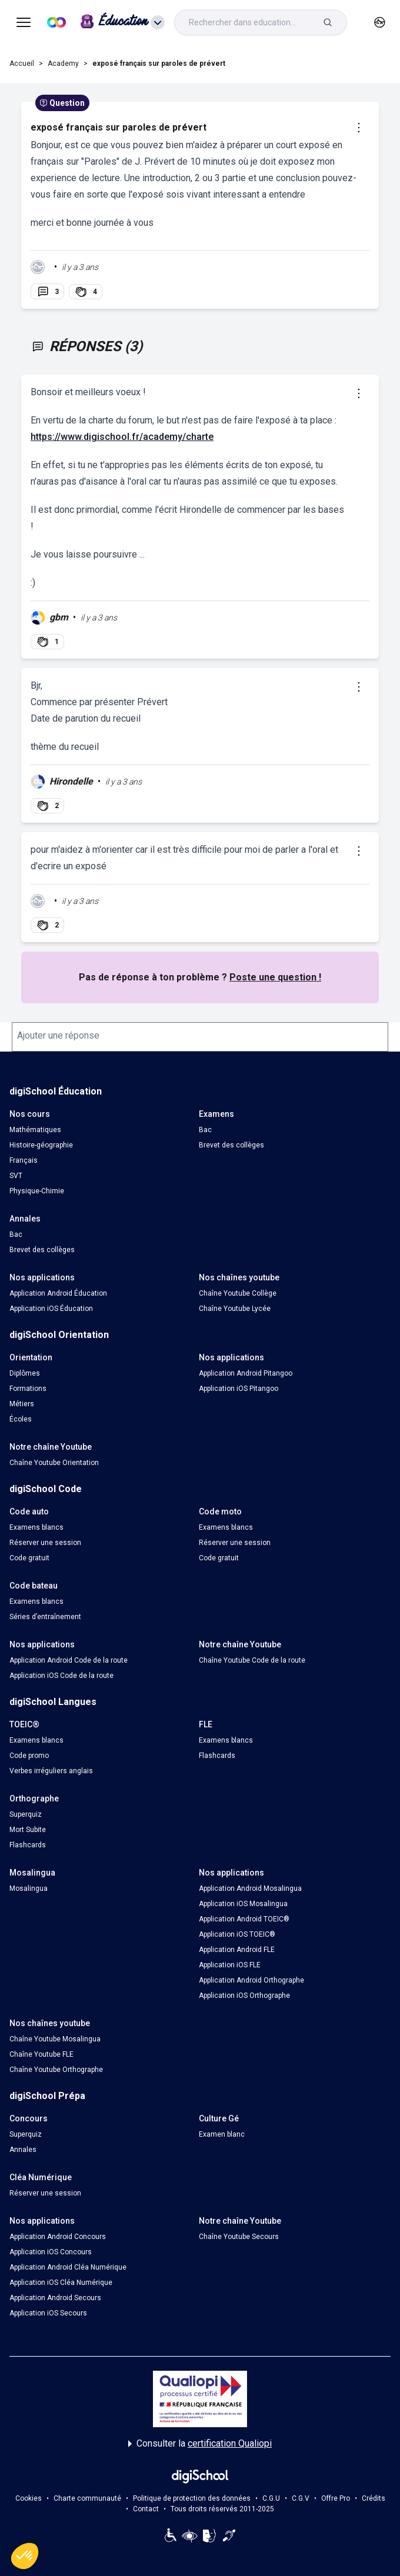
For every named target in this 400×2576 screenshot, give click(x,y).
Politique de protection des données (192, 2498)
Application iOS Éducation (51, 1308)
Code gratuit (29, 1558)
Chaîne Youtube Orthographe (56, 2070)
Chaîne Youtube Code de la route (252, 1660)
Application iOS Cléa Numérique (60, 2282)
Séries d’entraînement (45, 1617)
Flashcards (217, 1755)
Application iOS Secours (48, 2313)
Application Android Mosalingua (250, 1888)
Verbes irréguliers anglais (51, 1771)
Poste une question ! (275, 977)
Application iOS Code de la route (61, 1675)
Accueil (21, 63)
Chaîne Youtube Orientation (54, 1463)
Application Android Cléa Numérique (67, 2267)
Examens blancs (36, 1527)
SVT (15, 1176)
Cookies (28, 2498)
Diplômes (24, 1373)
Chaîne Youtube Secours (239, 2237)
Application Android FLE (237, 1950)
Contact (146, 2509)
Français (23, 1160)
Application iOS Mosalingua (243, 1904)
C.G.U (271, 2498)
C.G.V (300, 2498)
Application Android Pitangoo (245, 1373)
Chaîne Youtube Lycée (235, 1308)
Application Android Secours (55, 2298)
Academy (63, 63)
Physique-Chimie (36, 1191)
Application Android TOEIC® (244, 1919)
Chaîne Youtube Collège (237, 1293)
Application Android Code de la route (68, 1660)
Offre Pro (335, 2498)
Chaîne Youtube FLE (41, 2054)
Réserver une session (45, 1543)
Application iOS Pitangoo (238, 1388)
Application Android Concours (57, 2237)
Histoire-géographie (41, 1145)
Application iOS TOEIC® (237, 1934)
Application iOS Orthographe (244, 1995)
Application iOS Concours (50, 2252)
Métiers (21, 1404)
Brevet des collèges (231, 1145)
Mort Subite (27, 1830)
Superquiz (25, 1814)
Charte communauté (87, 2498)
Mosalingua (28, 1888)
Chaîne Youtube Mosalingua (55, 2039)
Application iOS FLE (230, 1965)
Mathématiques (35, 1130)
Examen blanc (222, 2134)
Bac (205, 1130)
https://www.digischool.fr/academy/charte (122, 436)
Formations (27, 1388)
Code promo (29, 1755)
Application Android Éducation (58, 1293)
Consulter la (200, 2444)
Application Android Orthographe (251, 1980)
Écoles (20, 1419)
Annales (22, 2149)
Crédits (373, 2498)
